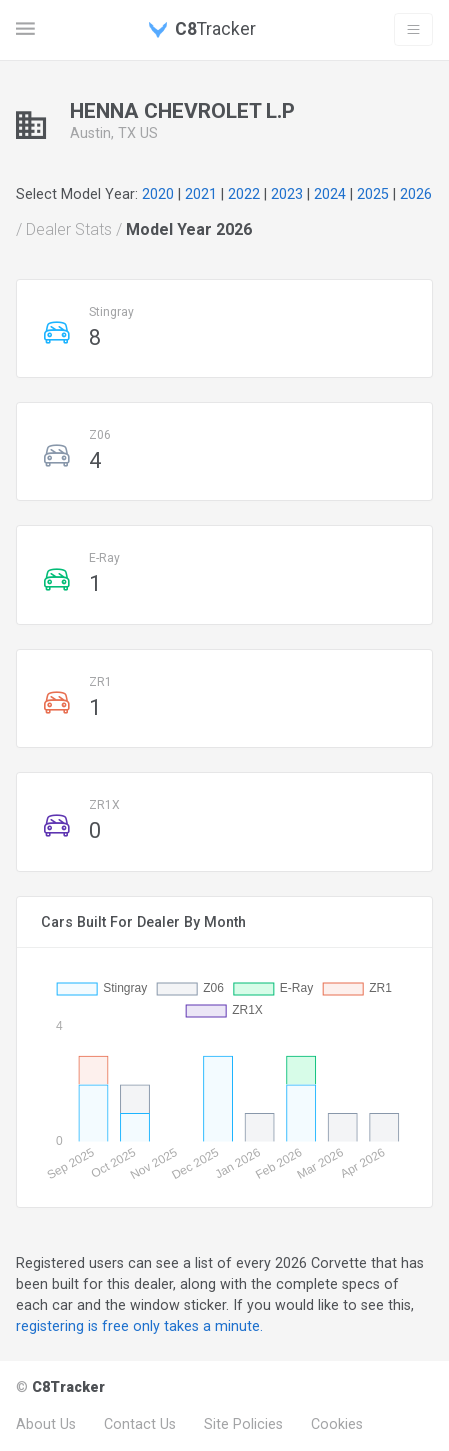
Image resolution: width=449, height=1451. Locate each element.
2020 (158, 194)
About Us (46, 1424)
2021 (201, 194)
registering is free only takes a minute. (139, 1326)
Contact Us (140, 1424)
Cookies (337, 1424)
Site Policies (243, 1424)
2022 (244, 194)
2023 (287, 194)
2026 (416, 194)
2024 (330, 194)
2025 (373, 194)
